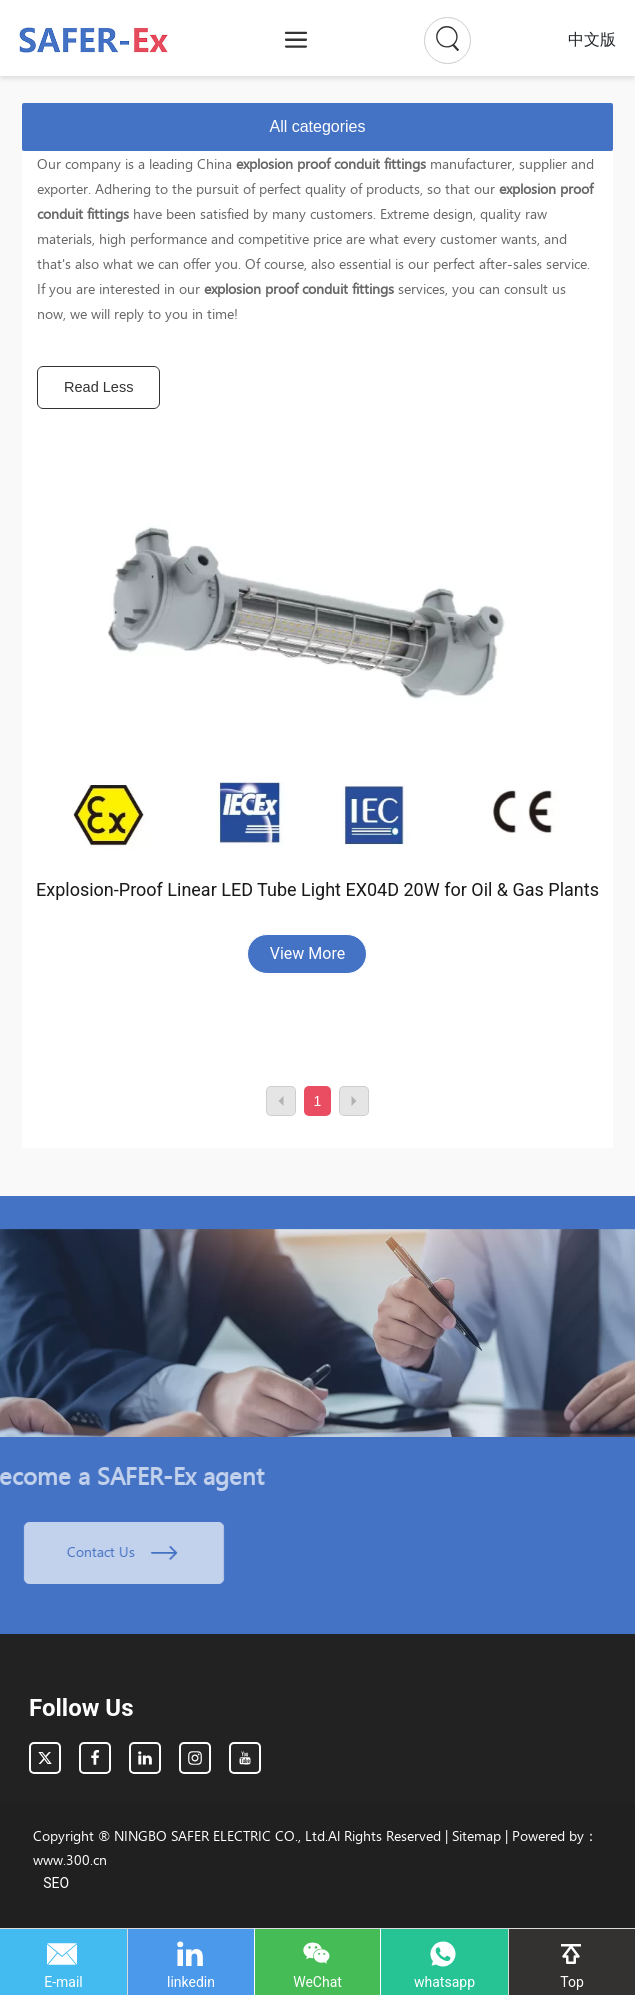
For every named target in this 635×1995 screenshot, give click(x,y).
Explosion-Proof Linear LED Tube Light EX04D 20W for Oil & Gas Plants (317, 889)
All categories (317, 126)
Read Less (98, 387)
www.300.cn (70, 1859)
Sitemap (476, 1835)
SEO (56, 1883)
